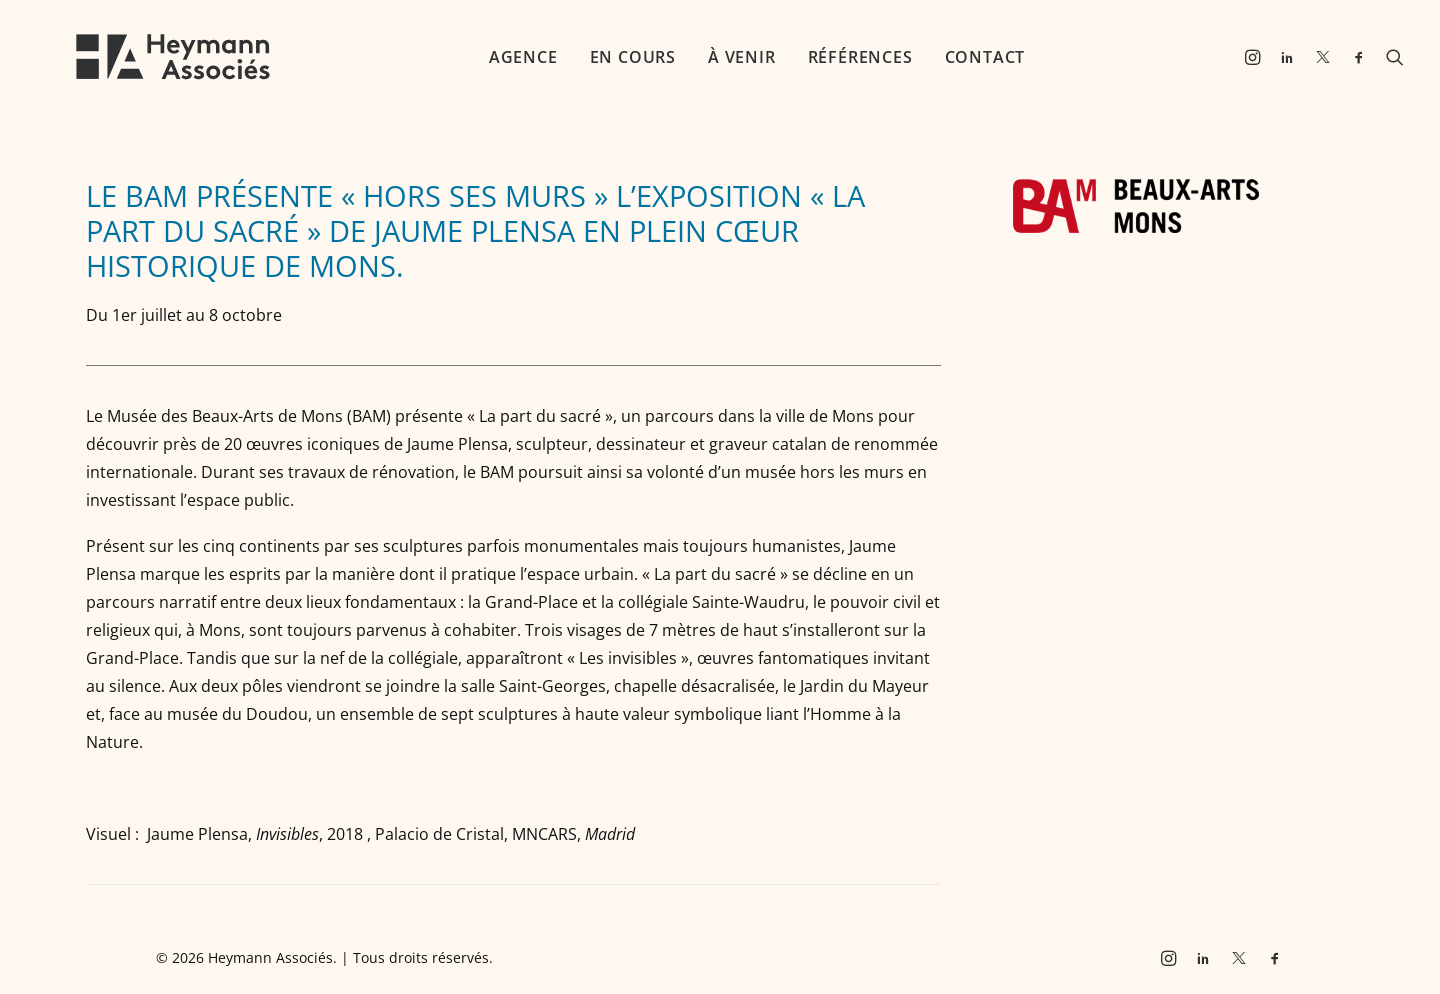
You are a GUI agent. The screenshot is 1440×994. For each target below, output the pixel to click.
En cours (601, 57)
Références (828, 57)
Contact (953, 57)
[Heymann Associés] (141, 57)
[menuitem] (491, 57)
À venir (710, 57)
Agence (491, 57)
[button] (1255, 57)
